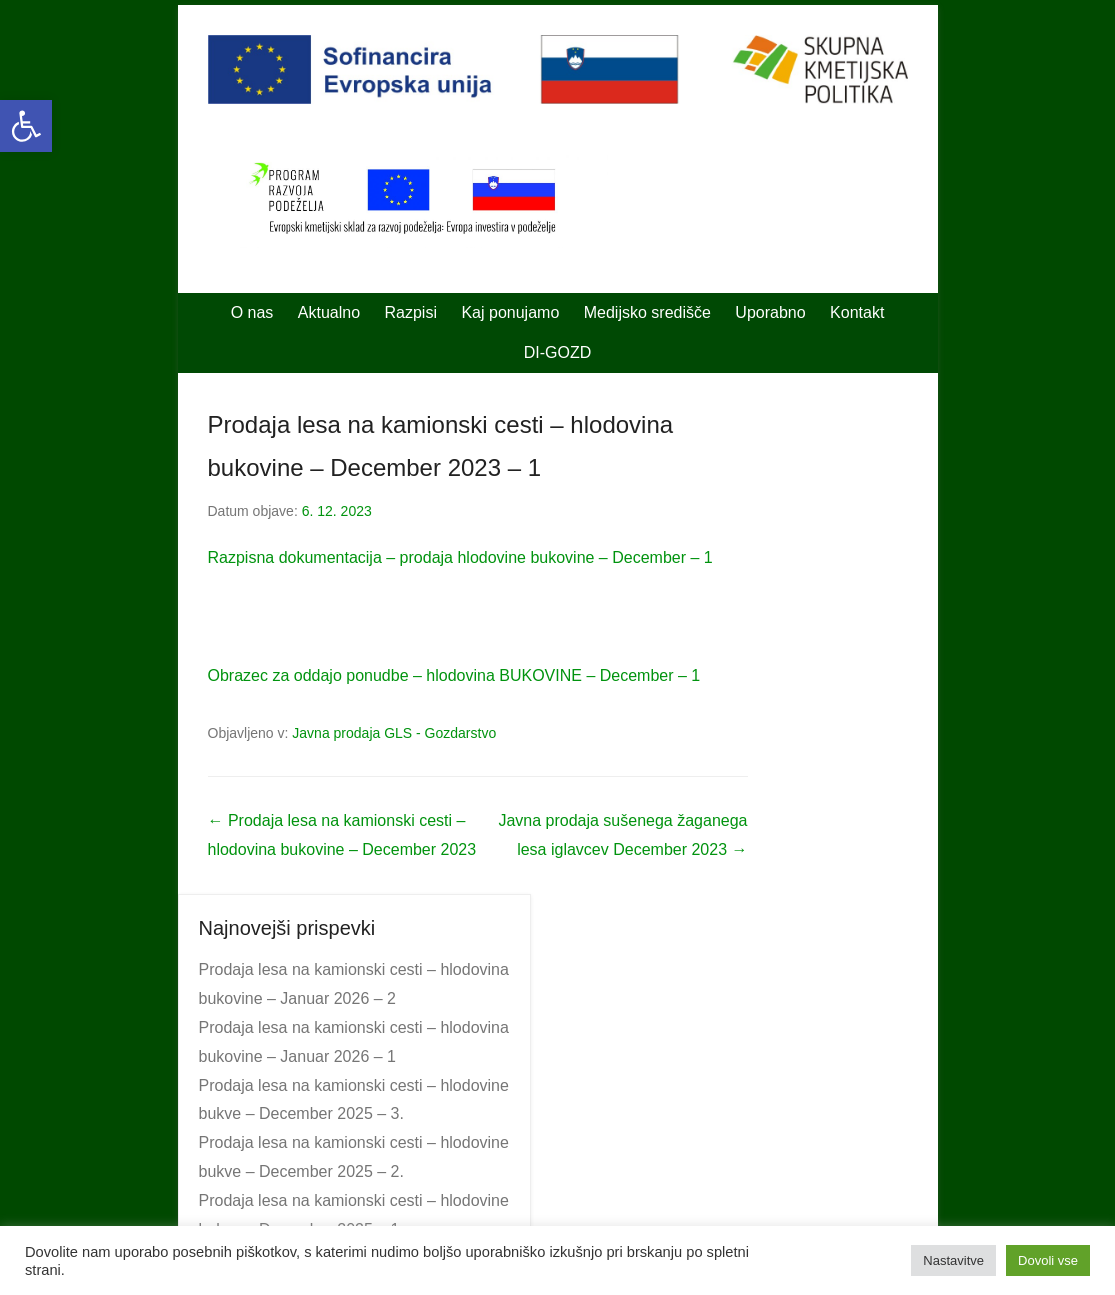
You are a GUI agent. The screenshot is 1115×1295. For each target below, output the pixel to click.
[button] (26, 126)
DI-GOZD (558, 352)
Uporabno (770, 312)
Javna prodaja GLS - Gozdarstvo (394, 733)
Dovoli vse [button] (1048, 1260)
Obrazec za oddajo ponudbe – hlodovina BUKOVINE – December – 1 (454, 675)
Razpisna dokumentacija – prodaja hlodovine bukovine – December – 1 (460, 557)
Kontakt (857, 312)
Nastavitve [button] (953, 1260)
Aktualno (329, 312)
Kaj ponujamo (510, 312)
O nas (252, 312)
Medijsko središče (647, 312)
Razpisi (411, 312)
